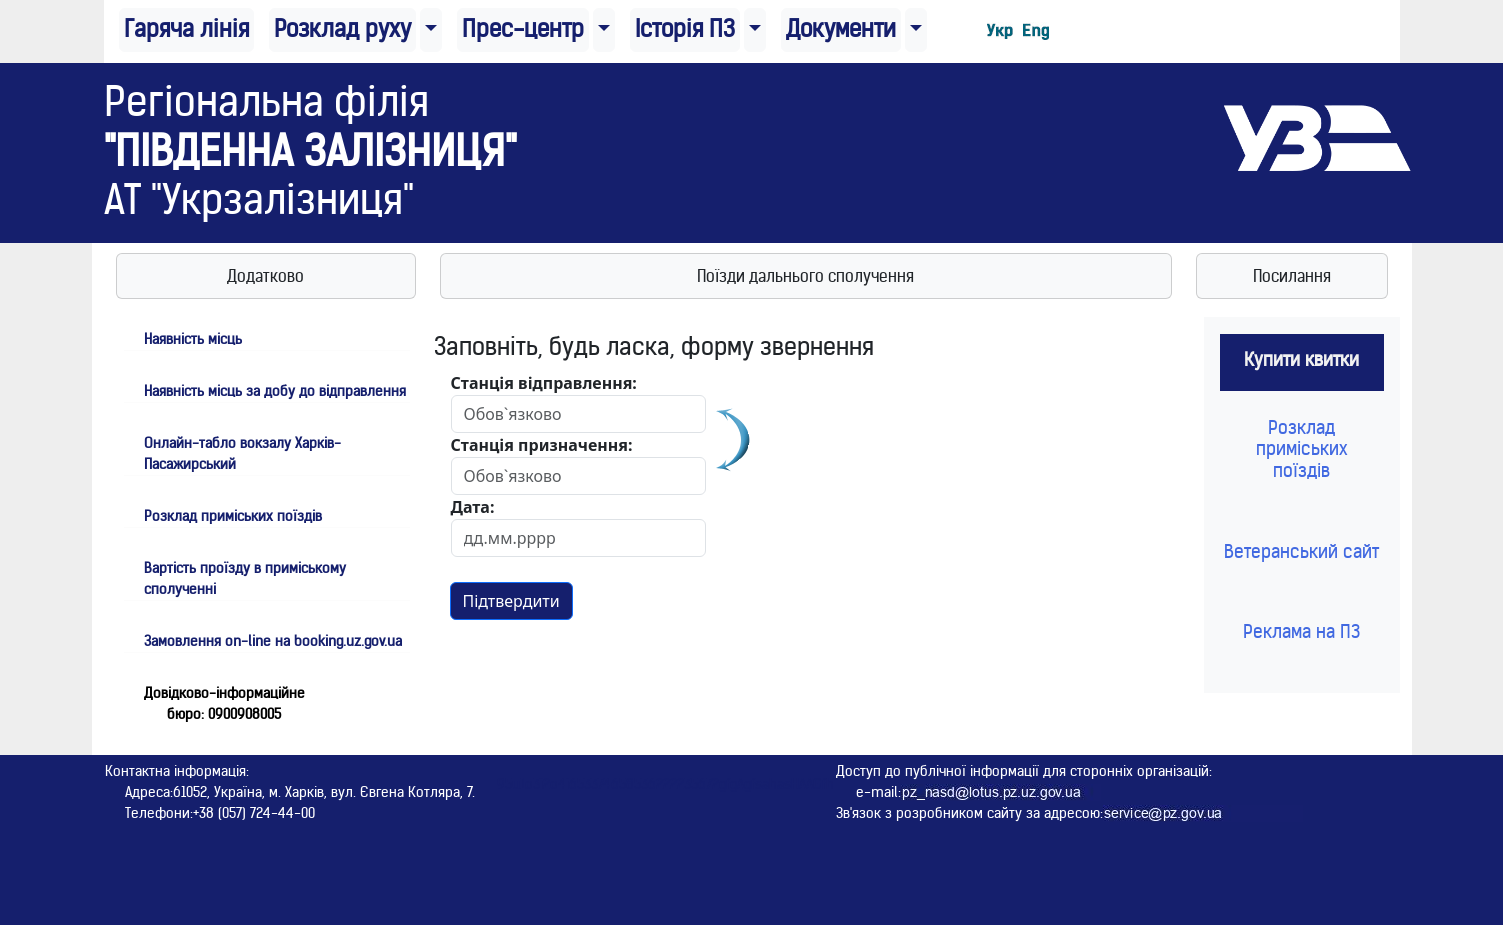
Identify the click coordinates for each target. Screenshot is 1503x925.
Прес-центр (523, 29)
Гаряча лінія (186, 29)
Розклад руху (342, 29)
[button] (431, 30)
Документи (841, 29)
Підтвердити (511, 601)
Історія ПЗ (685, 29)
